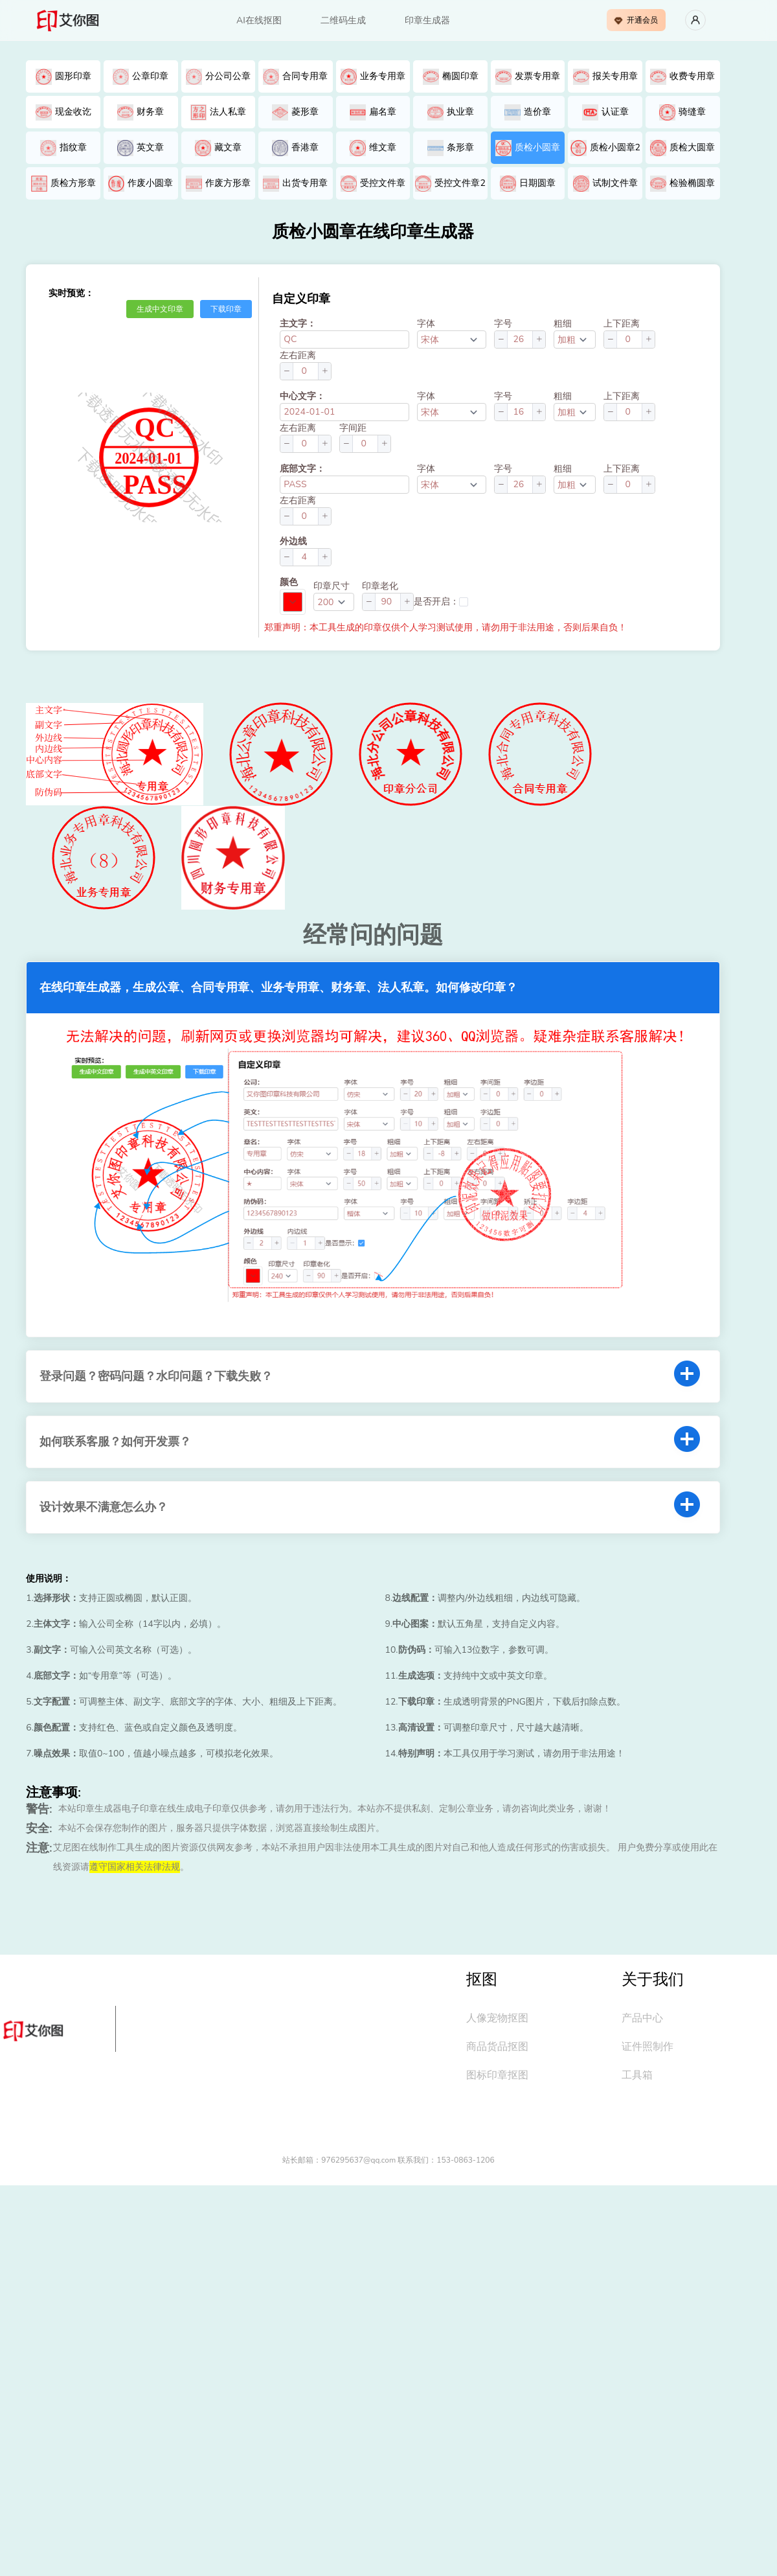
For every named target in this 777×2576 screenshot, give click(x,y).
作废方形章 (218, 184)
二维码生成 (343, 20)
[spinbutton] (520, 339)
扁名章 (373, 112)
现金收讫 (63, 112)
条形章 (450, 148)
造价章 (527, 112)
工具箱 (637, 2075)
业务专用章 (373, 77)
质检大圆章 (682, 148)
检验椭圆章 (682, 184)
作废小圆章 (140, 184)
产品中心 (642, 2018)
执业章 (450, 112)
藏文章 (218, 148)
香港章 (295, 148)
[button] (501, 339)
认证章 (605, 112)
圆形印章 (63, 77)
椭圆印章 (451, 77)
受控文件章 (373, 184)
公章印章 (140, 77)
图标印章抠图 (497, 2075)
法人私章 (218, 112)
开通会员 (635, 20)
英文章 (140, 148)
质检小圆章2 (605, 148)
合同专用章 (295, 77)
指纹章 (63, 148)
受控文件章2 (450, 184)
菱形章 (295, 112)
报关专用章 (605, 77)
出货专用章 (295, 184)
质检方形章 (63, 184)
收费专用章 (682, 77)
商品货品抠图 (497, 2047)
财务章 (140, 112)
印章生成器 (427, 20)
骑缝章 (682, 112)
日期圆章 (528, 184)
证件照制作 (647, 2047)
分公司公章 (218, 77)
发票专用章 (527, 77)
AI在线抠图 (259, 20)
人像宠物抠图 (497, 2018)
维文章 (373, 148)
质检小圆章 (527, 148)
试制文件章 (605, 184)
